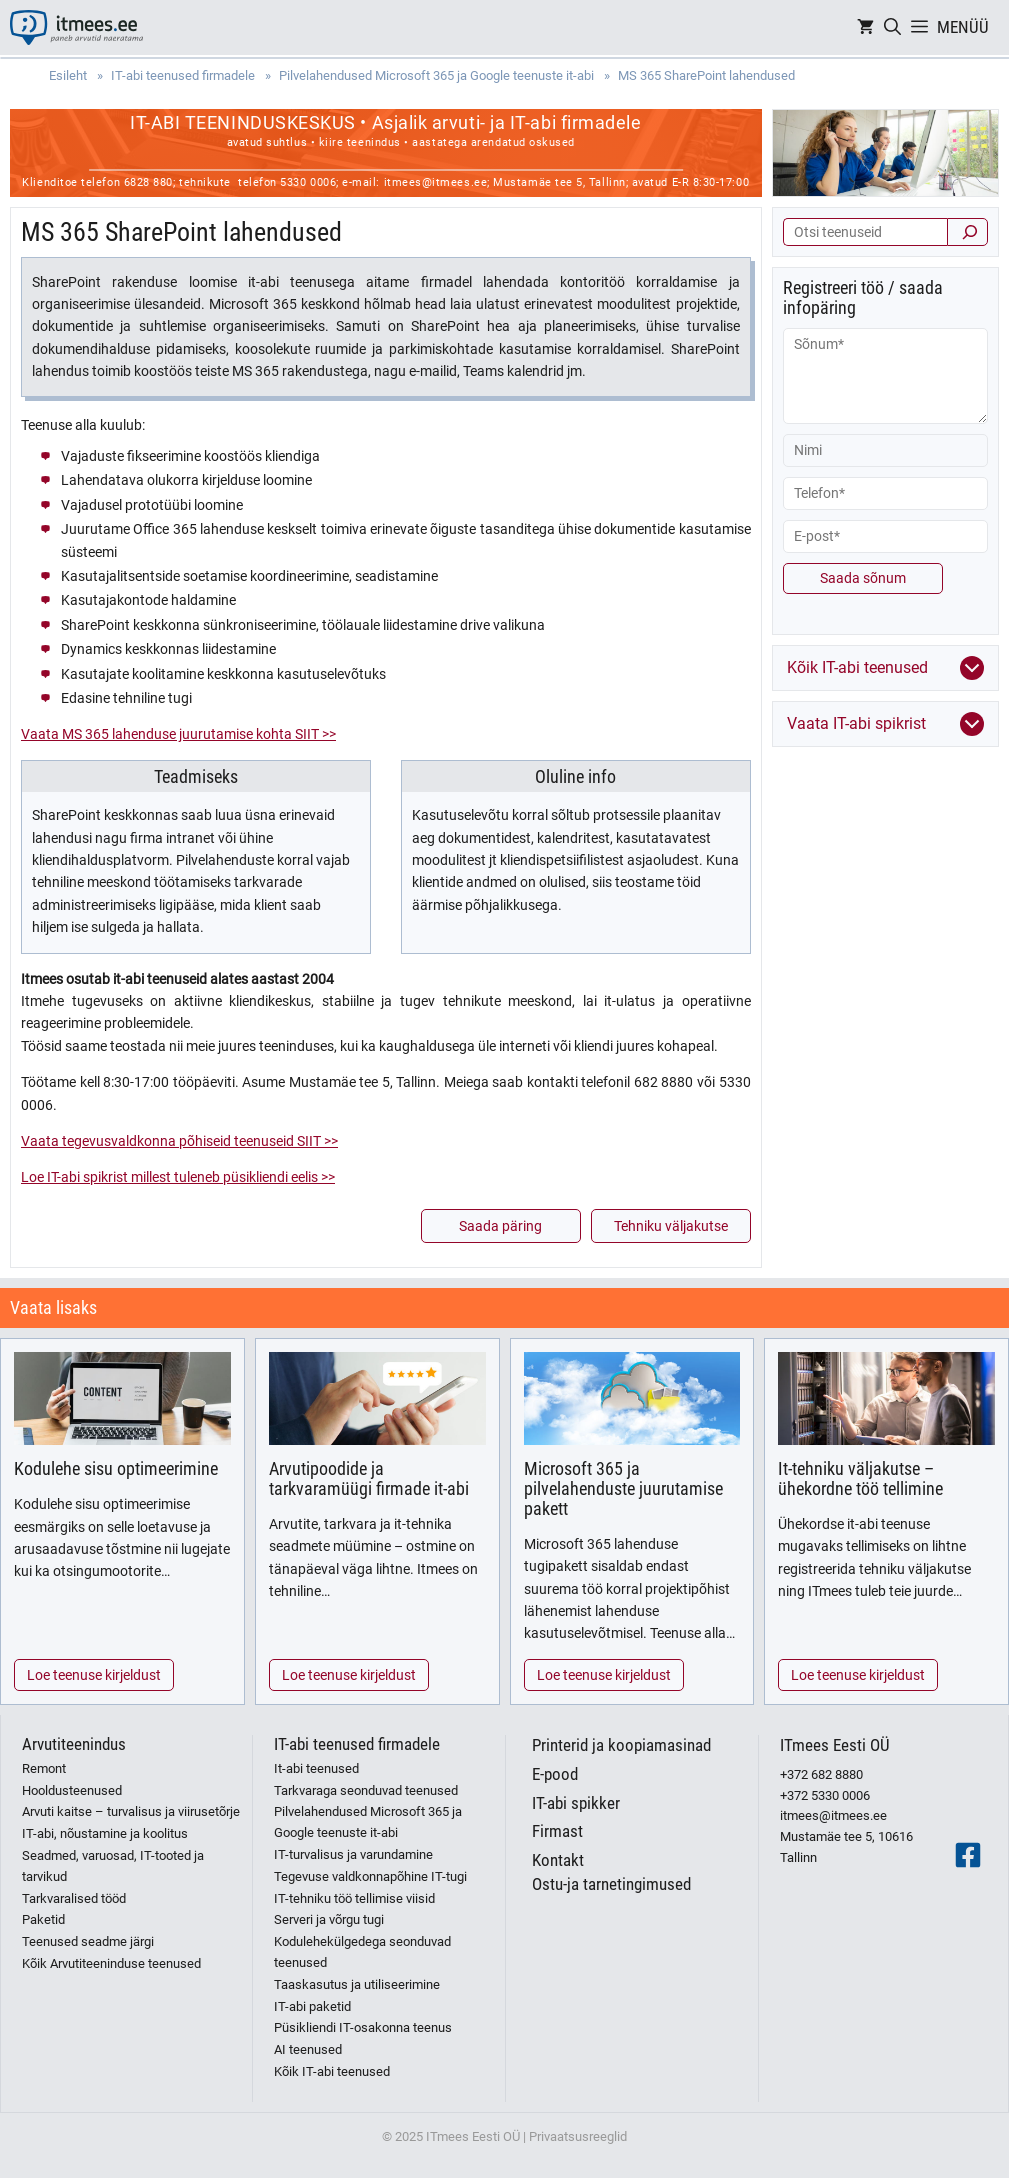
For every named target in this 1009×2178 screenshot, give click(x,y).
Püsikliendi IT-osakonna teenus (363, 2027)
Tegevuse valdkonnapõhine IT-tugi (370, 1876)
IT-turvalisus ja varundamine (353, 1854)
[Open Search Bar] (892, 27)
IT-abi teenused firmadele (357, 1744)
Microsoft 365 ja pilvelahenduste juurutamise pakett (623, 1488)
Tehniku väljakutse (671, 1226)
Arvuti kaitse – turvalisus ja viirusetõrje (131, 1811)
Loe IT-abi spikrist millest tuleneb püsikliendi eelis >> (178, 1177)
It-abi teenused (316, 1768)
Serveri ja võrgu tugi (329, 1919)
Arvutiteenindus (74, 1744)
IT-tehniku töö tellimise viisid (354, 1898)
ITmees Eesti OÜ (835, 1745)
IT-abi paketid (312, 2006)
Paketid (43, 1919)
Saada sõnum (863, 578)
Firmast (557, 1831)
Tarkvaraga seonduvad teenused (366, 1790)
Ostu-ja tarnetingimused (611, 1884)
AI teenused (308, 2049)
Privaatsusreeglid (578, 2136)
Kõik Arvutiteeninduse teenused (111, 1963)
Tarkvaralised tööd (74, 1898)
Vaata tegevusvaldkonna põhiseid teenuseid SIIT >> (179, 1141)
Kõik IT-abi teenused (332, 2071)
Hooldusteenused (72, 1790)
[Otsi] (967, 232)
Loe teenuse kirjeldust (94, 1675)
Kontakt (558, 1860)
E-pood (555, 1774)
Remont (44, 1768)
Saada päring (500, 1226)
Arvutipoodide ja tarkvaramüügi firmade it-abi (369, 1478)
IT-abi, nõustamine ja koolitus (105, 1833)
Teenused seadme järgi (88, 1941)
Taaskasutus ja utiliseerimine (357, 1984)
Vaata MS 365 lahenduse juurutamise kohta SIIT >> (178, 734)
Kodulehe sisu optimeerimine (116, 1468)
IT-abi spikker (576, 1803)
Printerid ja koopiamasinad (621, 1745)
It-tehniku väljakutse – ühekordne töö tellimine (860, 1478)
